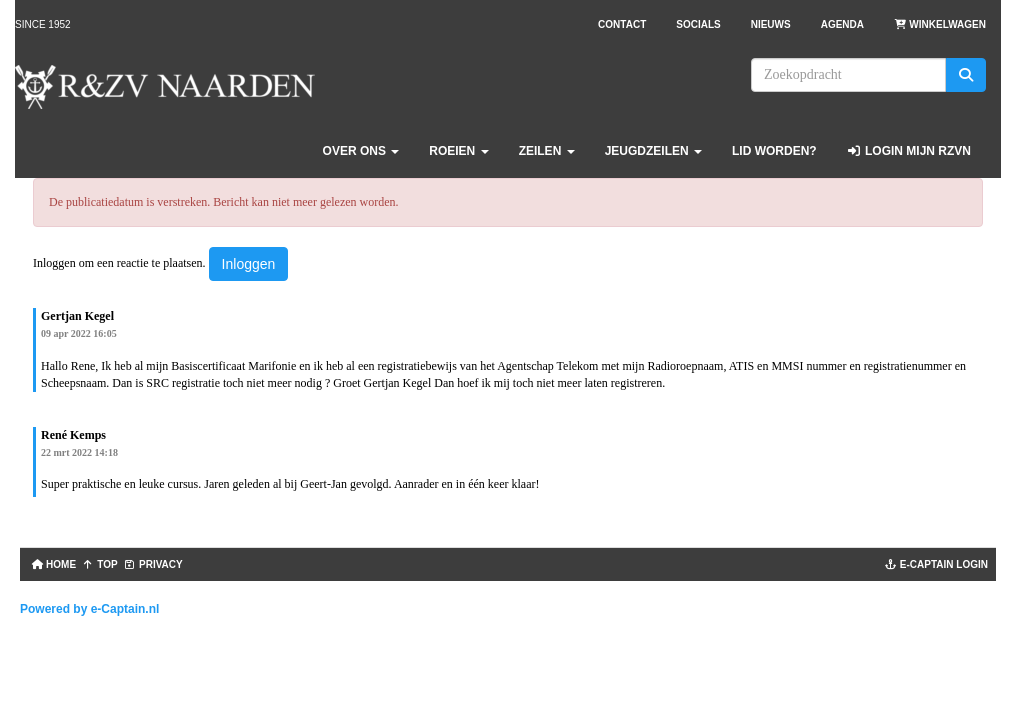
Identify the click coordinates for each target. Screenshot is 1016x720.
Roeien (458, 151)
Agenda (842, 24)
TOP (100, 564)
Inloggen (249, 264)
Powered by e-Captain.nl (89, 609)
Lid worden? (774, 151)
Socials (698, 24)
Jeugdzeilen (653, 151)
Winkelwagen (940, 24)
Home (52, 564)
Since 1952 (43, 24)
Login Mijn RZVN (909, 151)
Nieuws (771, 24)
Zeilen (547, 151)
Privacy (153, 564)
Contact (622, 24)
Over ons (361, 151)
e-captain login (936, 564)
